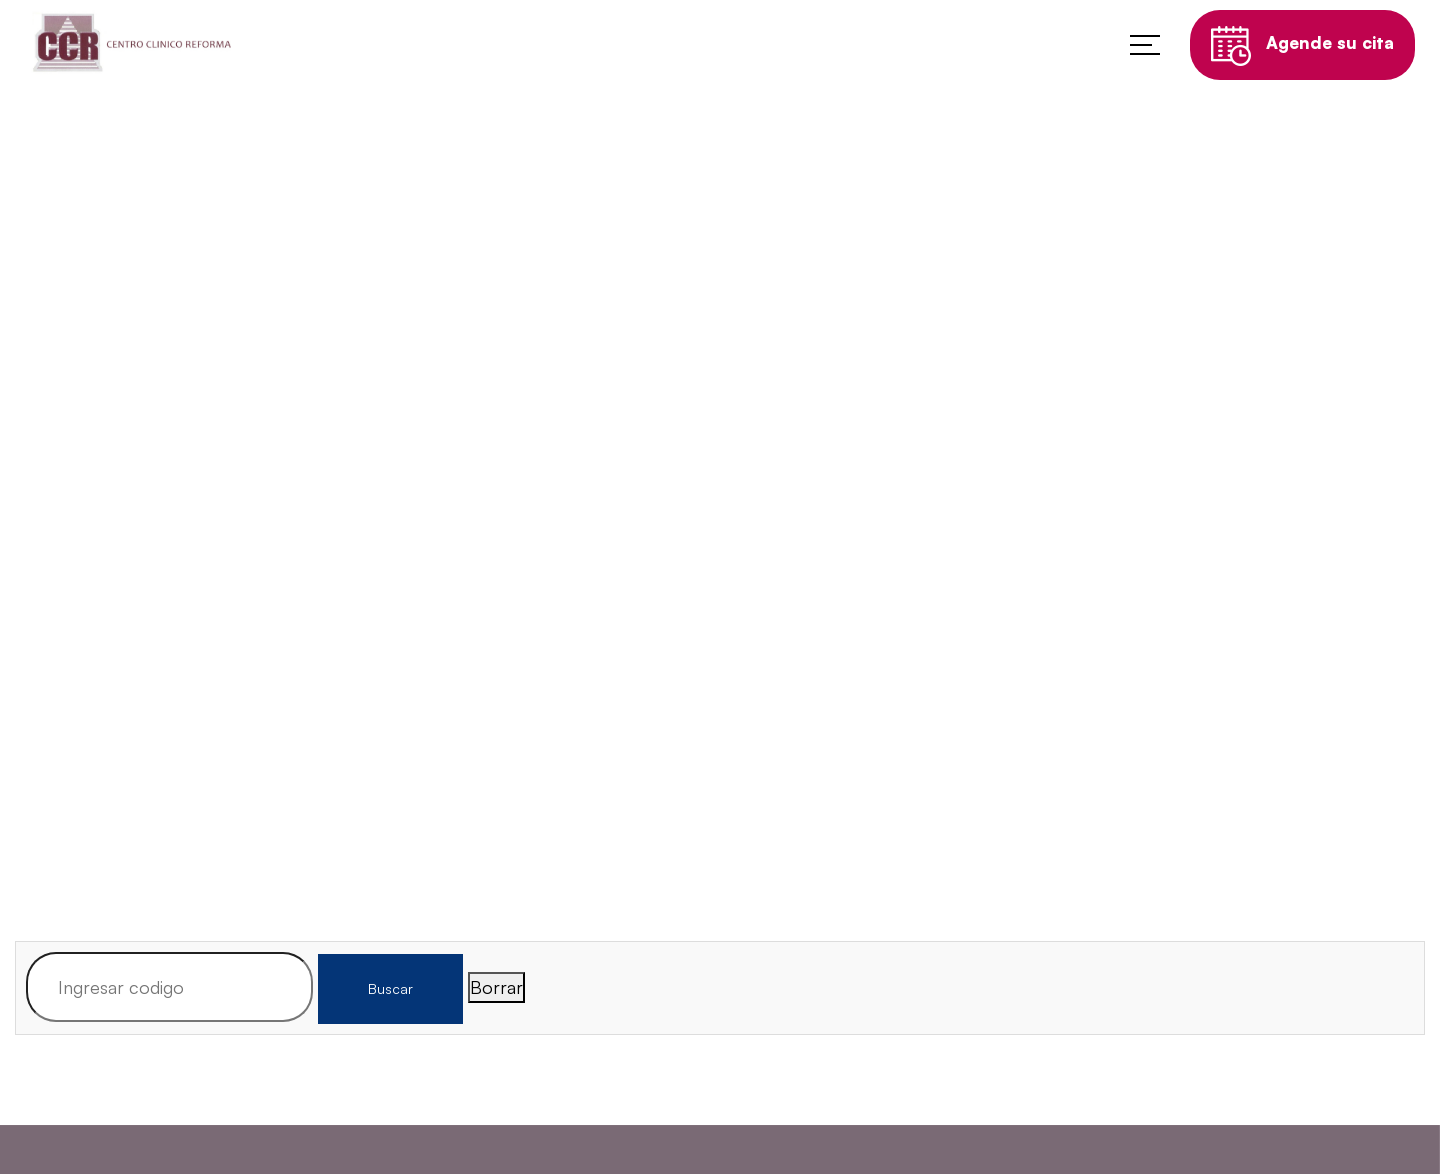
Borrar (496, 987)
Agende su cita (1302, 49)
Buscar (390, 988)
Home (614, 589)
